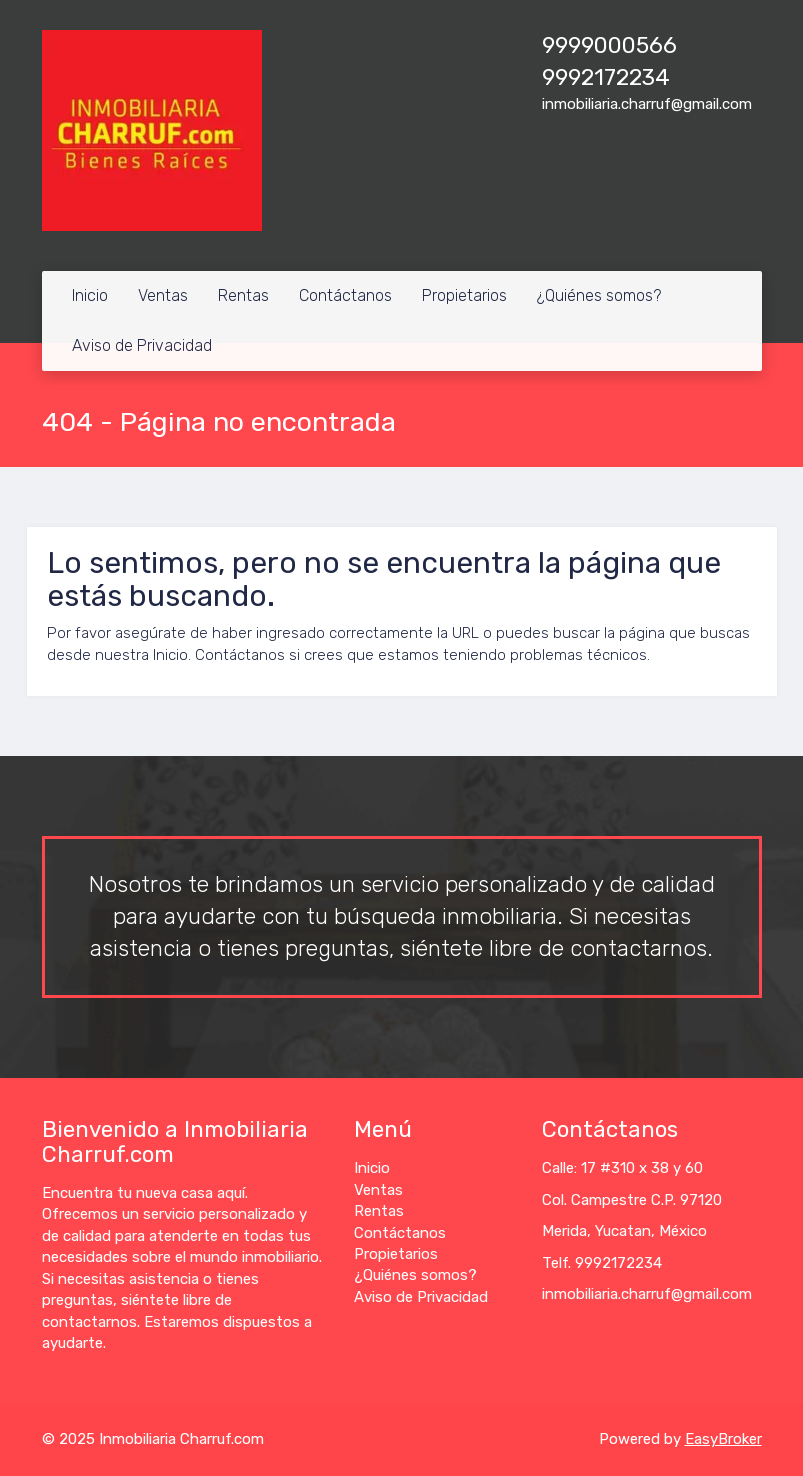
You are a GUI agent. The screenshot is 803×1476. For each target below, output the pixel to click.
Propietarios (464, 295)
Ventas (163, 295)
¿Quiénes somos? (599, 295)
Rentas (243, 295)
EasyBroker (723, 1439)
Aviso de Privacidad (142, 345)
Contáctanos (345, 295)
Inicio (90, 295)
